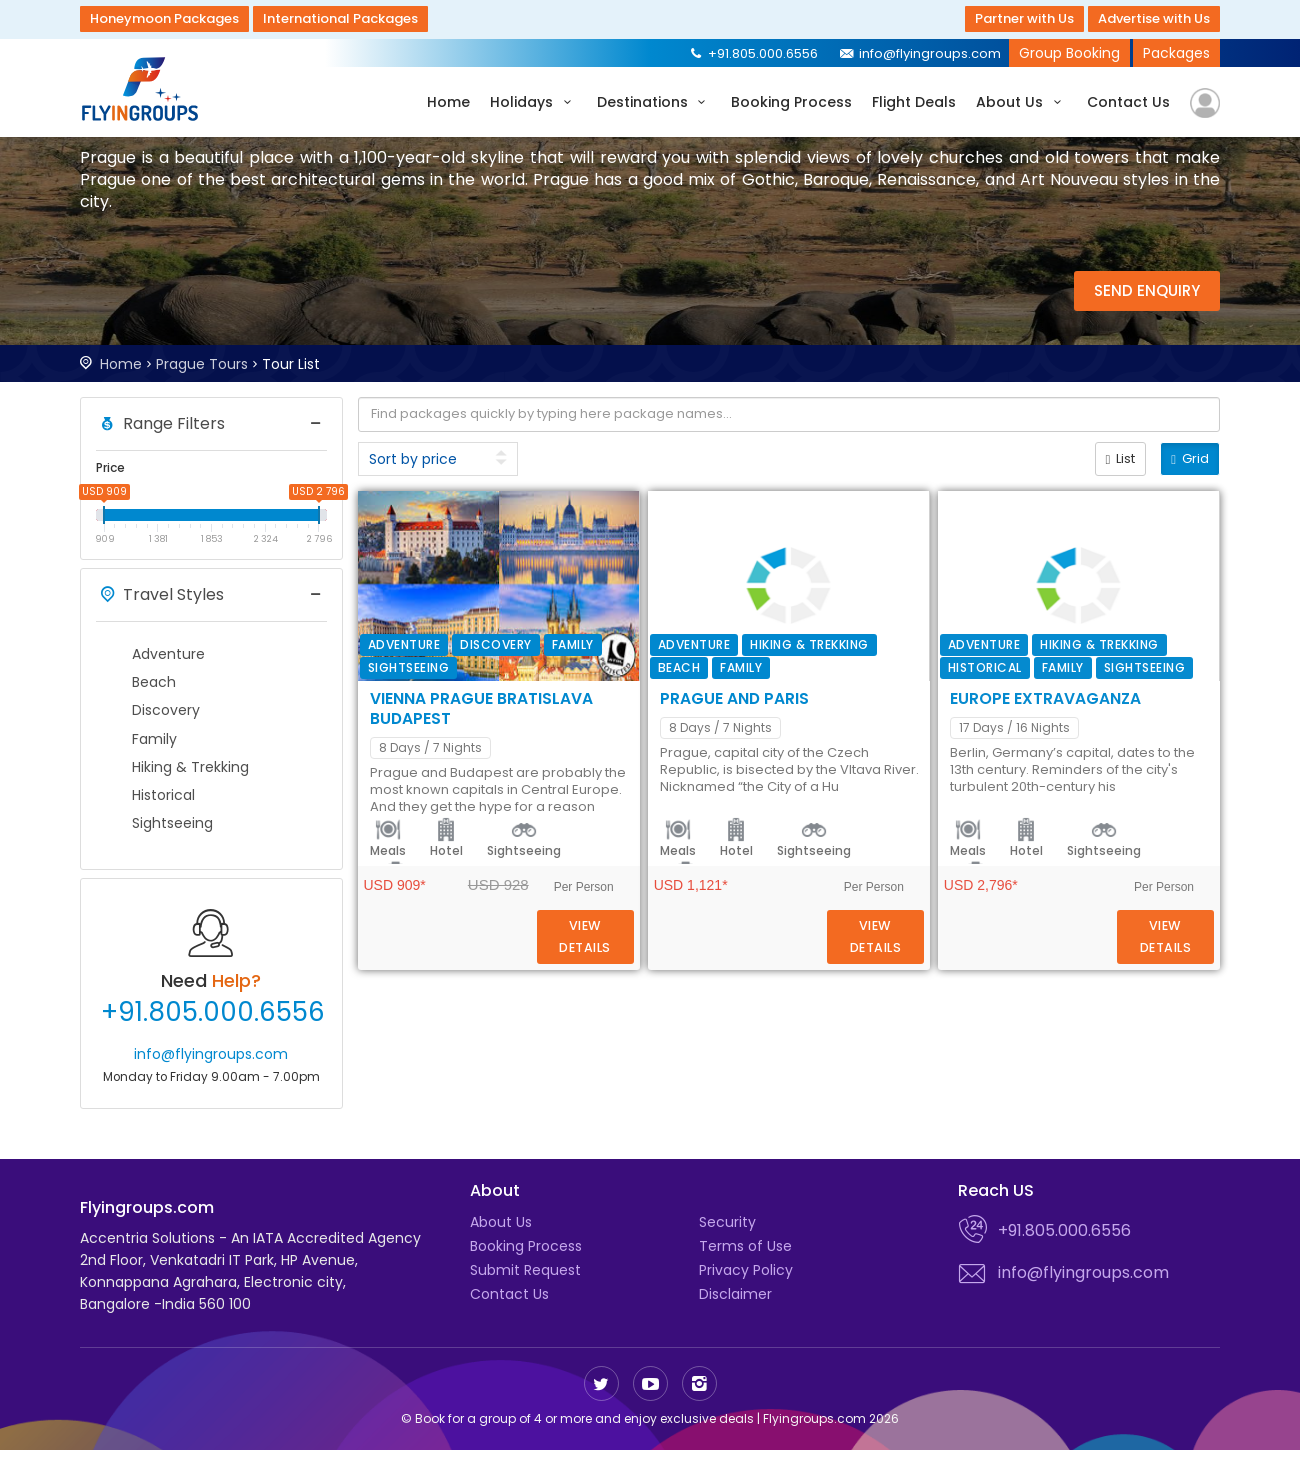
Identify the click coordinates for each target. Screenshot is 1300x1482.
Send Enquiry (1147, 290)
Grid (1190, 458)
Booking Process (791, 102)
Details (1133, 641)
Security (727, 1254)
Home (448, 102)
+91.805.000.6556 (752, 53)
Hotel (730, 686)
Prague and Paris (734, 733)
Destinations (654, 102)
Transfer (895, 686)
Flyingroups (145, 89)
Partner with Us (1024, 18)
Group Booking (1069, 53)
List (1121, 458)
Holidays (533, 102)
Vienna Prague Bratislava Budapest (820, 513)
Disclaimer (735, 1326)
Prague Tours (202, 364)
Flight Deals (914, 102)
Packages (1176, 53)
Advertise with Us (1154, 18)
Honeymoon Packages (164, 18)
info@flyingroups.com (919, 53)
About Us (1021, 102)
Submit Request (525, 1302)
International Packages (340, 18)
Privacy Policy (746, 1302)
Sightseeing (808, 686)
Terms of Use (745, 1278)
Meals (672, 686)
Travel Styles (160, 595)
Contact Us (1128, 102)
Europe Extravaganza (758, 953)
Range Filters (160, 424)
